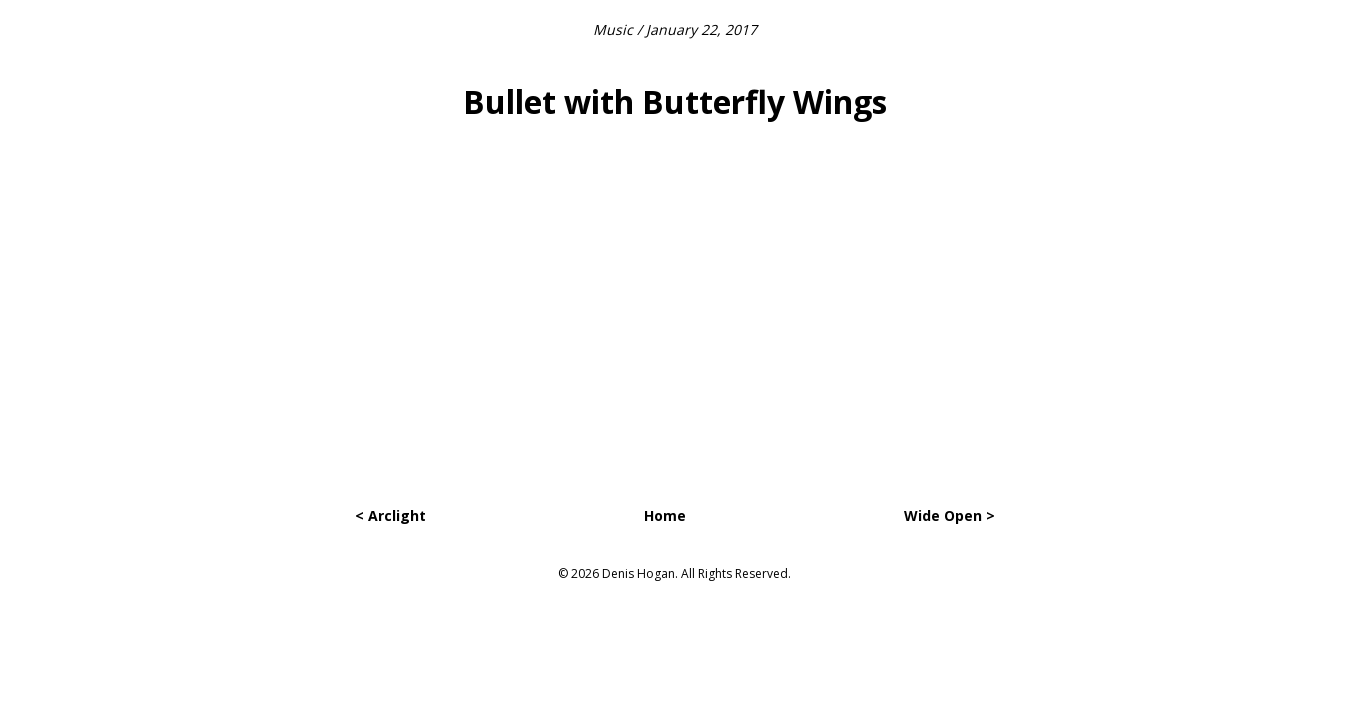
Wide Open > (949, 515)
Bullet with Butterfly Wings (675, 101)
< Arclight (390, 515)
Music (613, 29)
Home (665, 515)
